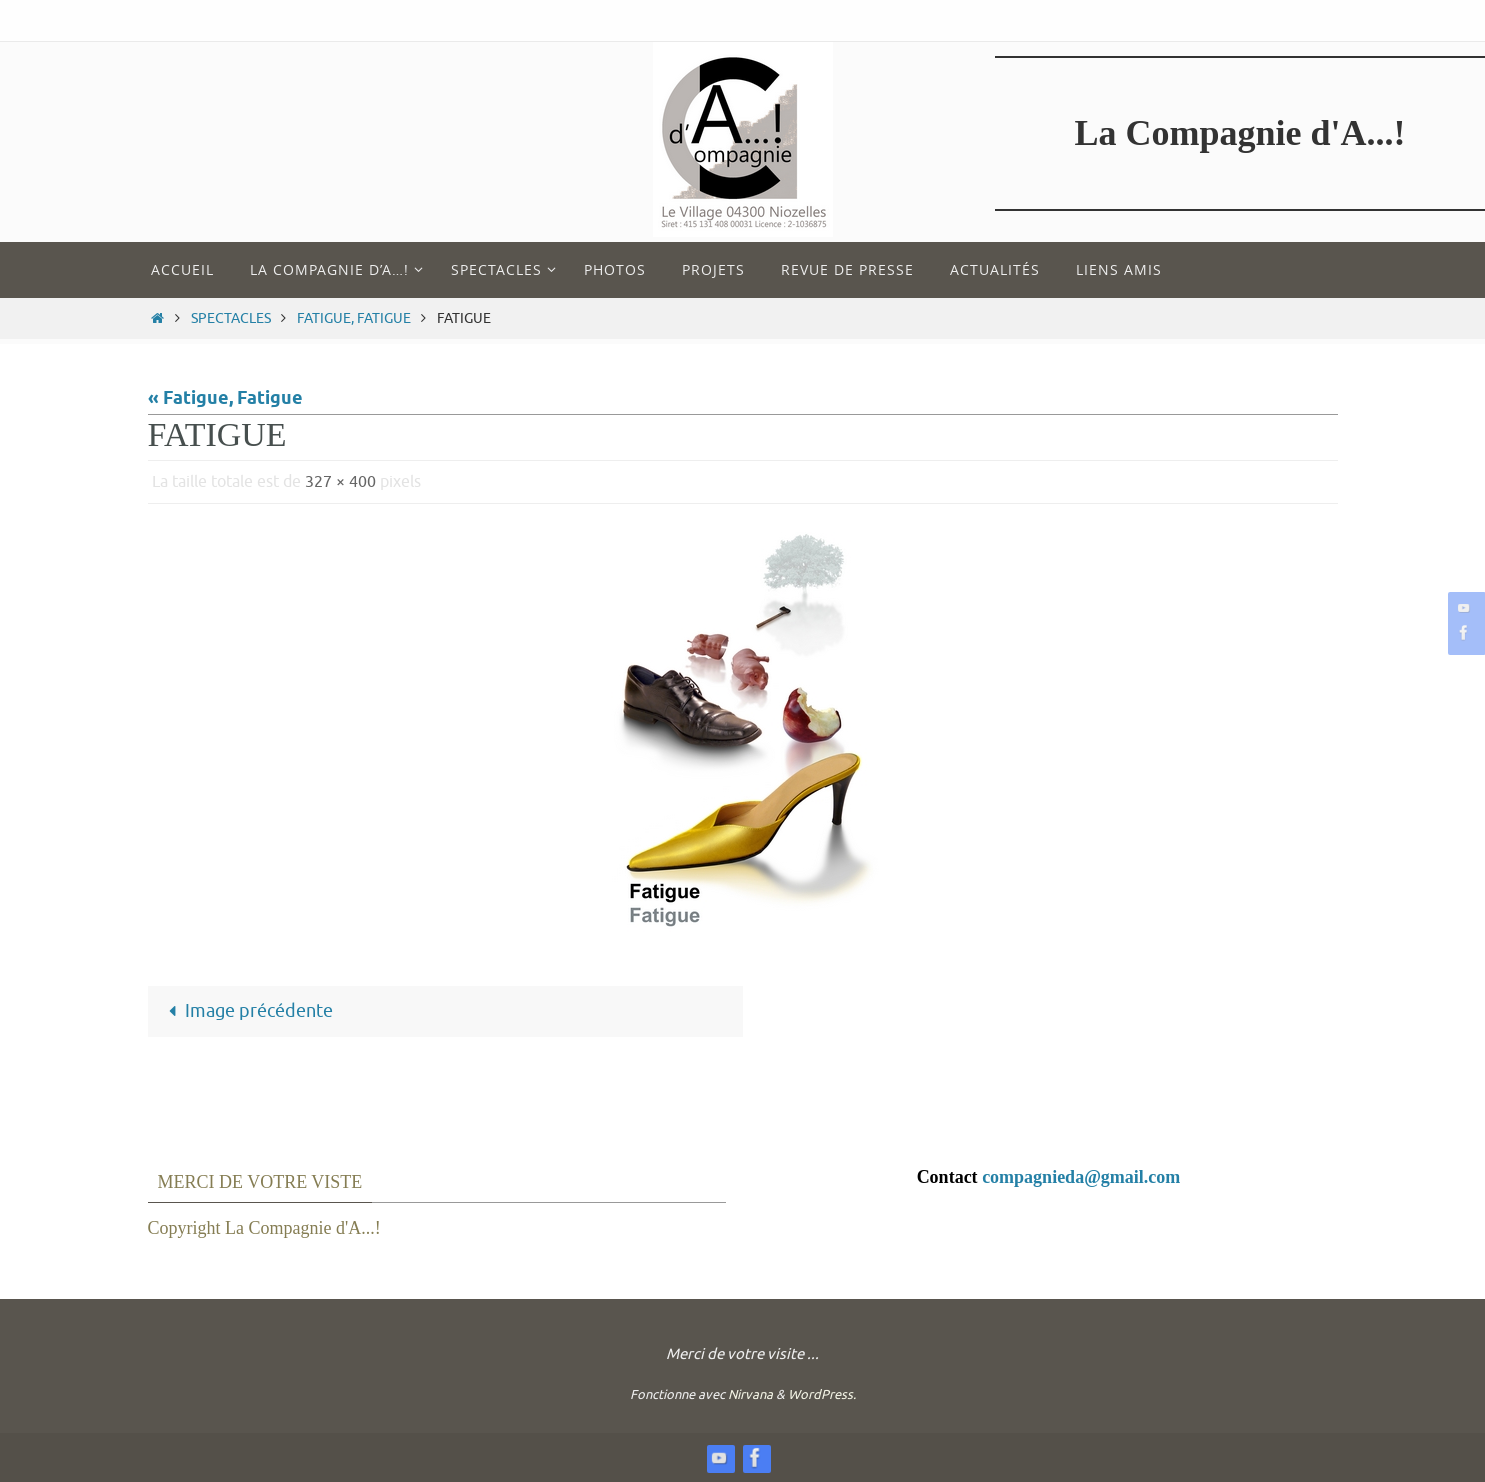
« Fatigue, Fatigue (225, 399)
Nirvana (750, 1394)
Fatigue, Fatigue (354, 318)
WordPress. (822, 1394)
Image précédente (245, 1011)
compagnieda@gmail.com (1081, 1177)
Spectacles (231, 318)
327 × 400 (340, 482)
